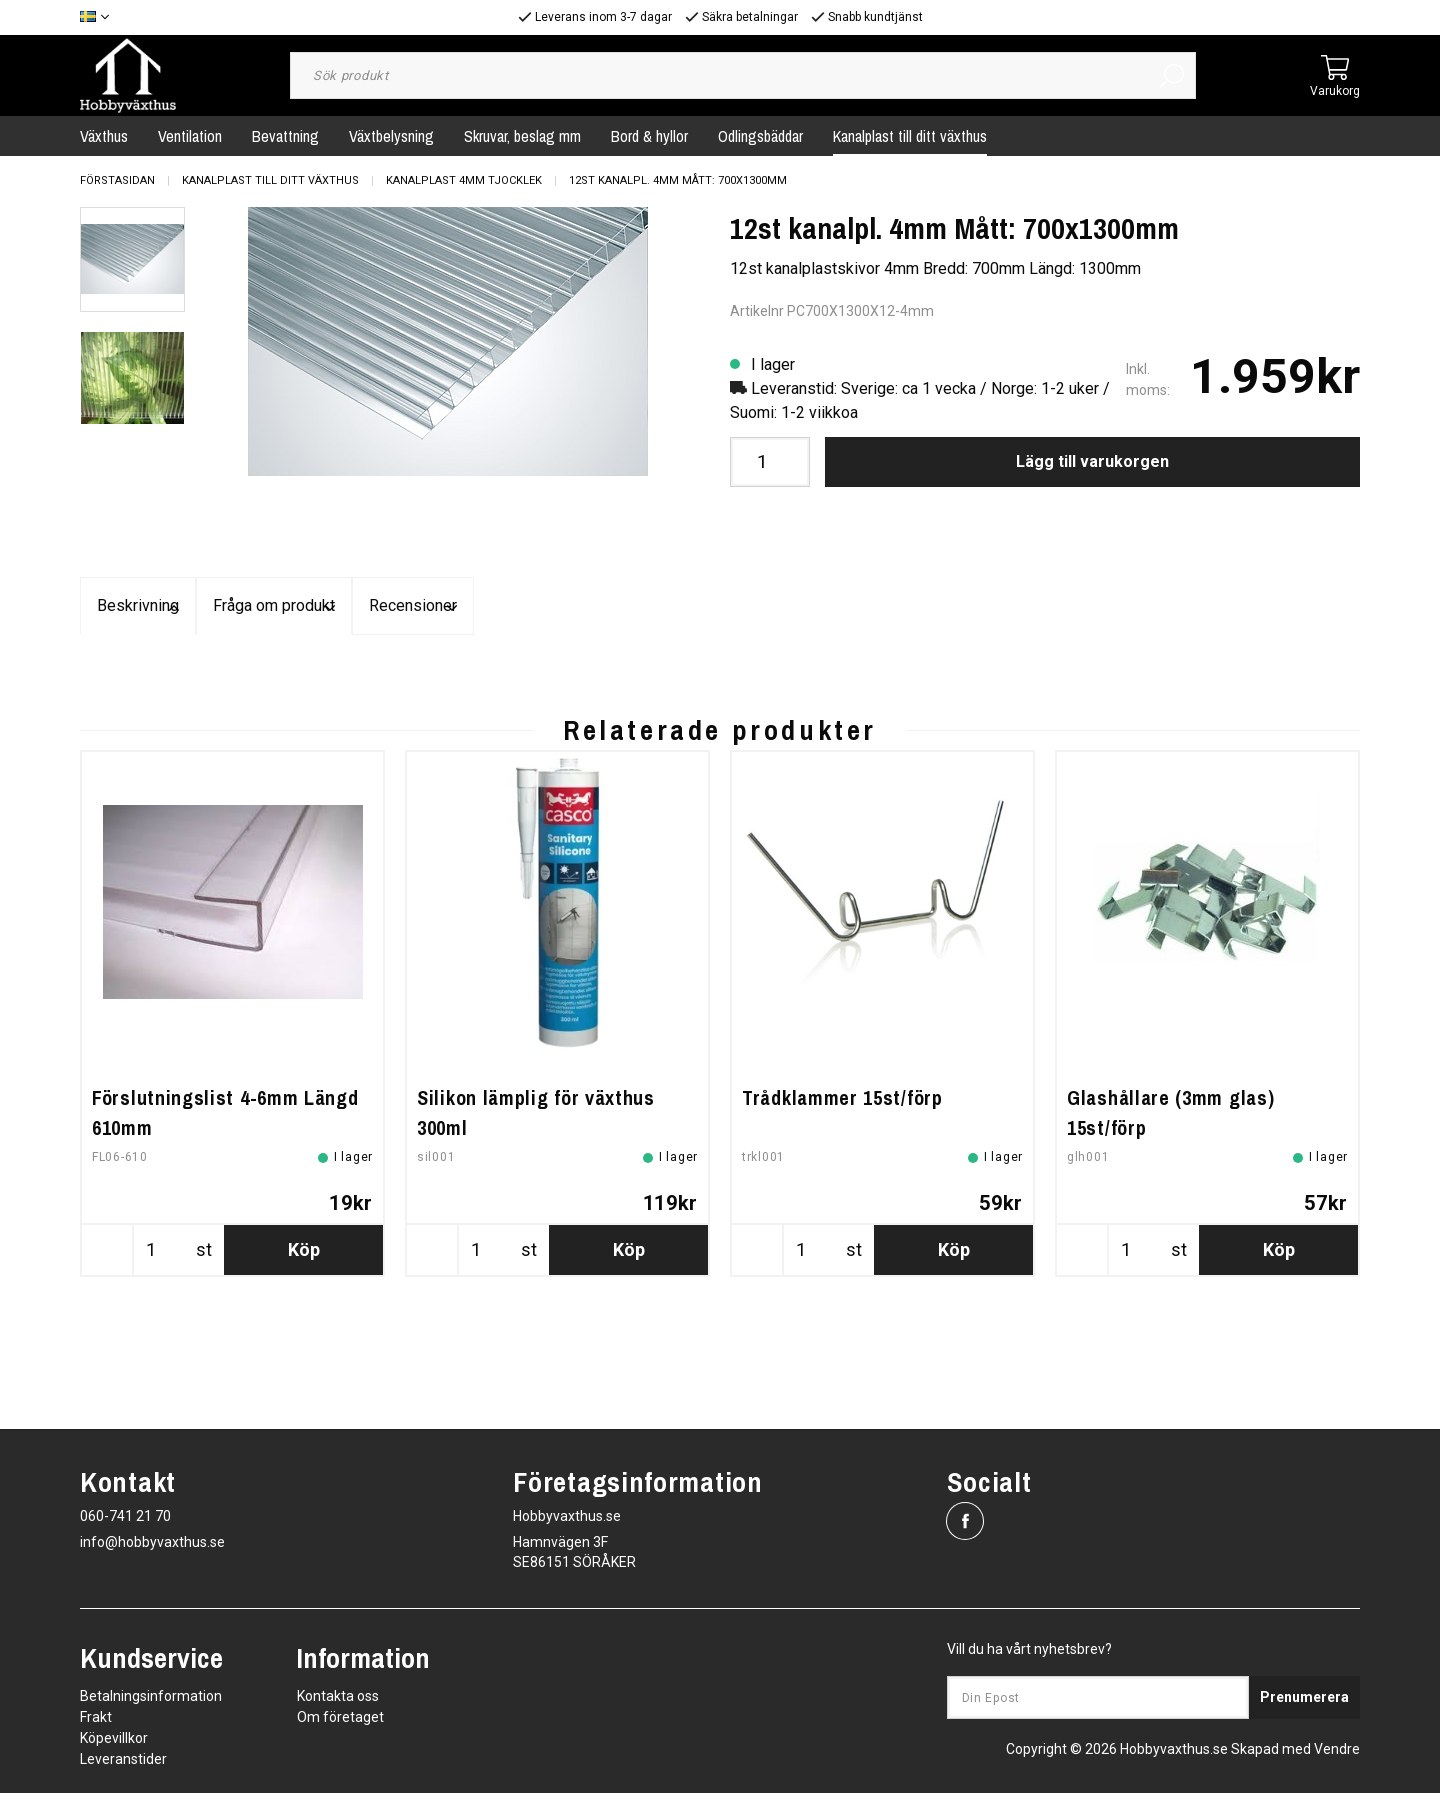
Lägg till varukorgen (1092, 461)
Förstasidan (117, 180)
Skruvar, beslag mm (522, 136)
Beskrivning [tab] (294, 606)
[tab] (132, 259)
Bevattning (285, 136)
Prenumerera (1304, 1697)
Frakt (96, 1717)
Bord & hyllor (649, 136)
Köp (304, 1381)
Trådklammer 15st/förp (842, 1229)
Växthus (104, 136)
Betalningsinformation (151, 1696)
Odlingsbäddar (760, 136)
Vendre (1337, 1749)
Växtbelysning (391, 136)
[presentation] (132, 259)
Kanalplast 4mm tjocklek (464, 180)
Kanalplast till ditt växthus (910, 136)
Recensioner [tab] (1146, 606)
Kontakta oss (338, 1696)
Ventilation (190, 136)
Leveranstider (123, 1759)
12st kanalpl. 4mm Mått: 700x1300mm (678, 180)
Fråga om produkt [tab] (720, 606)
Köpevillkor (114, 1738)
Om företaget (340, 1717)
